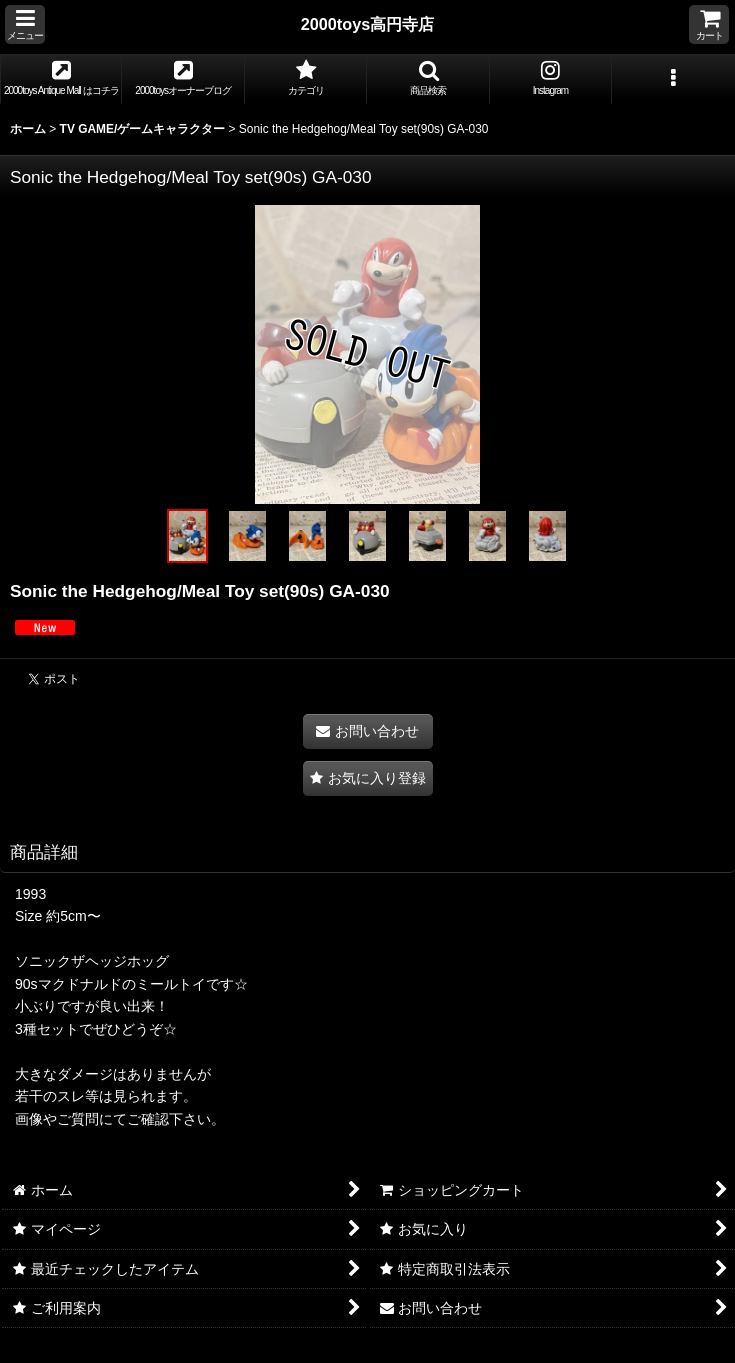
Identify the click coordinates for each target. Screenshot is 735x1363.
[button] (25, 24)
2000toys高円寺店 (368, 24)
